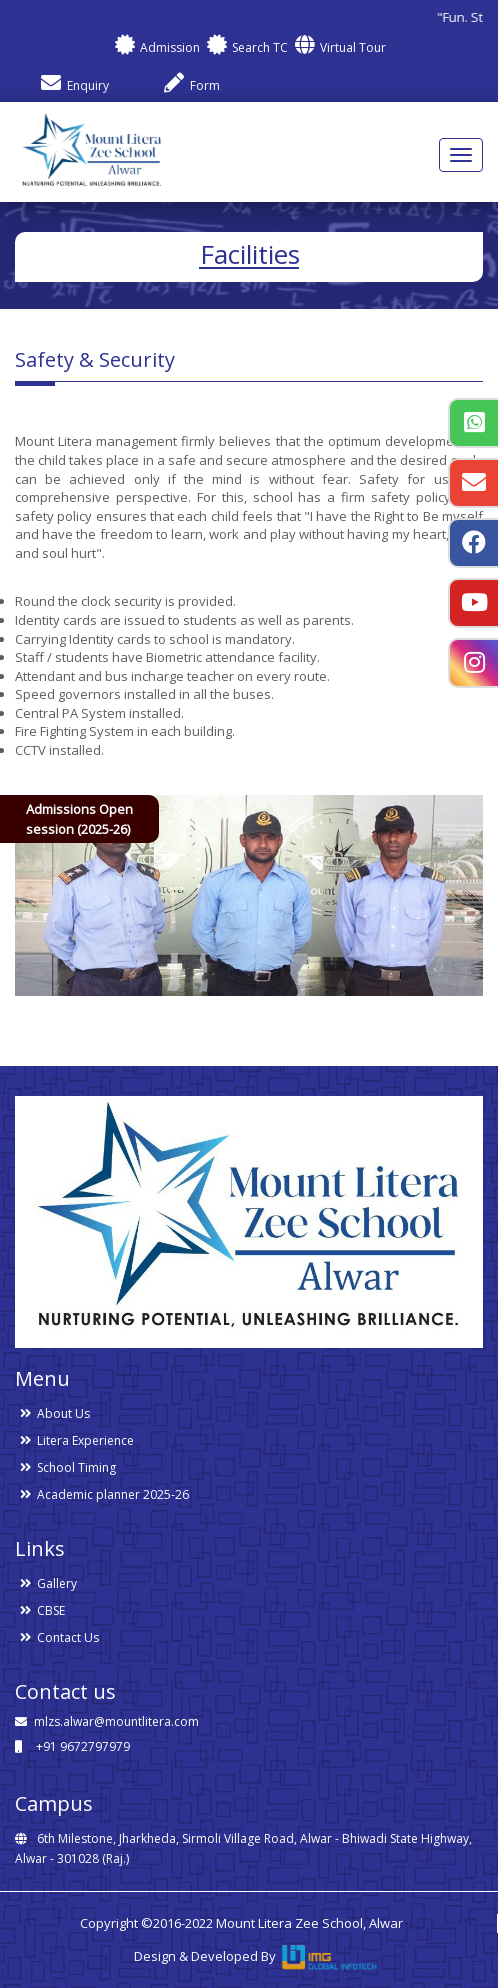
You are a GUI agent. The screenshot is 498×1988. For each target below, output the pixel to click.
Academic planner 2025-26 (113, 1494)
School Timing (76, 1467)
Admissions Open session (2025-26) (79, 819)
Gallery (57, 1583)
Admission (156, 47)
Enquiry (74, 85)
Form (191, 85)
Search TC (246, 47)
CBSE (51, 1610)
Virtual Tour (339, 47)
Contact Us (68, 1637)
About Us (63, 1413)
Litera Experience (85, 1440)
